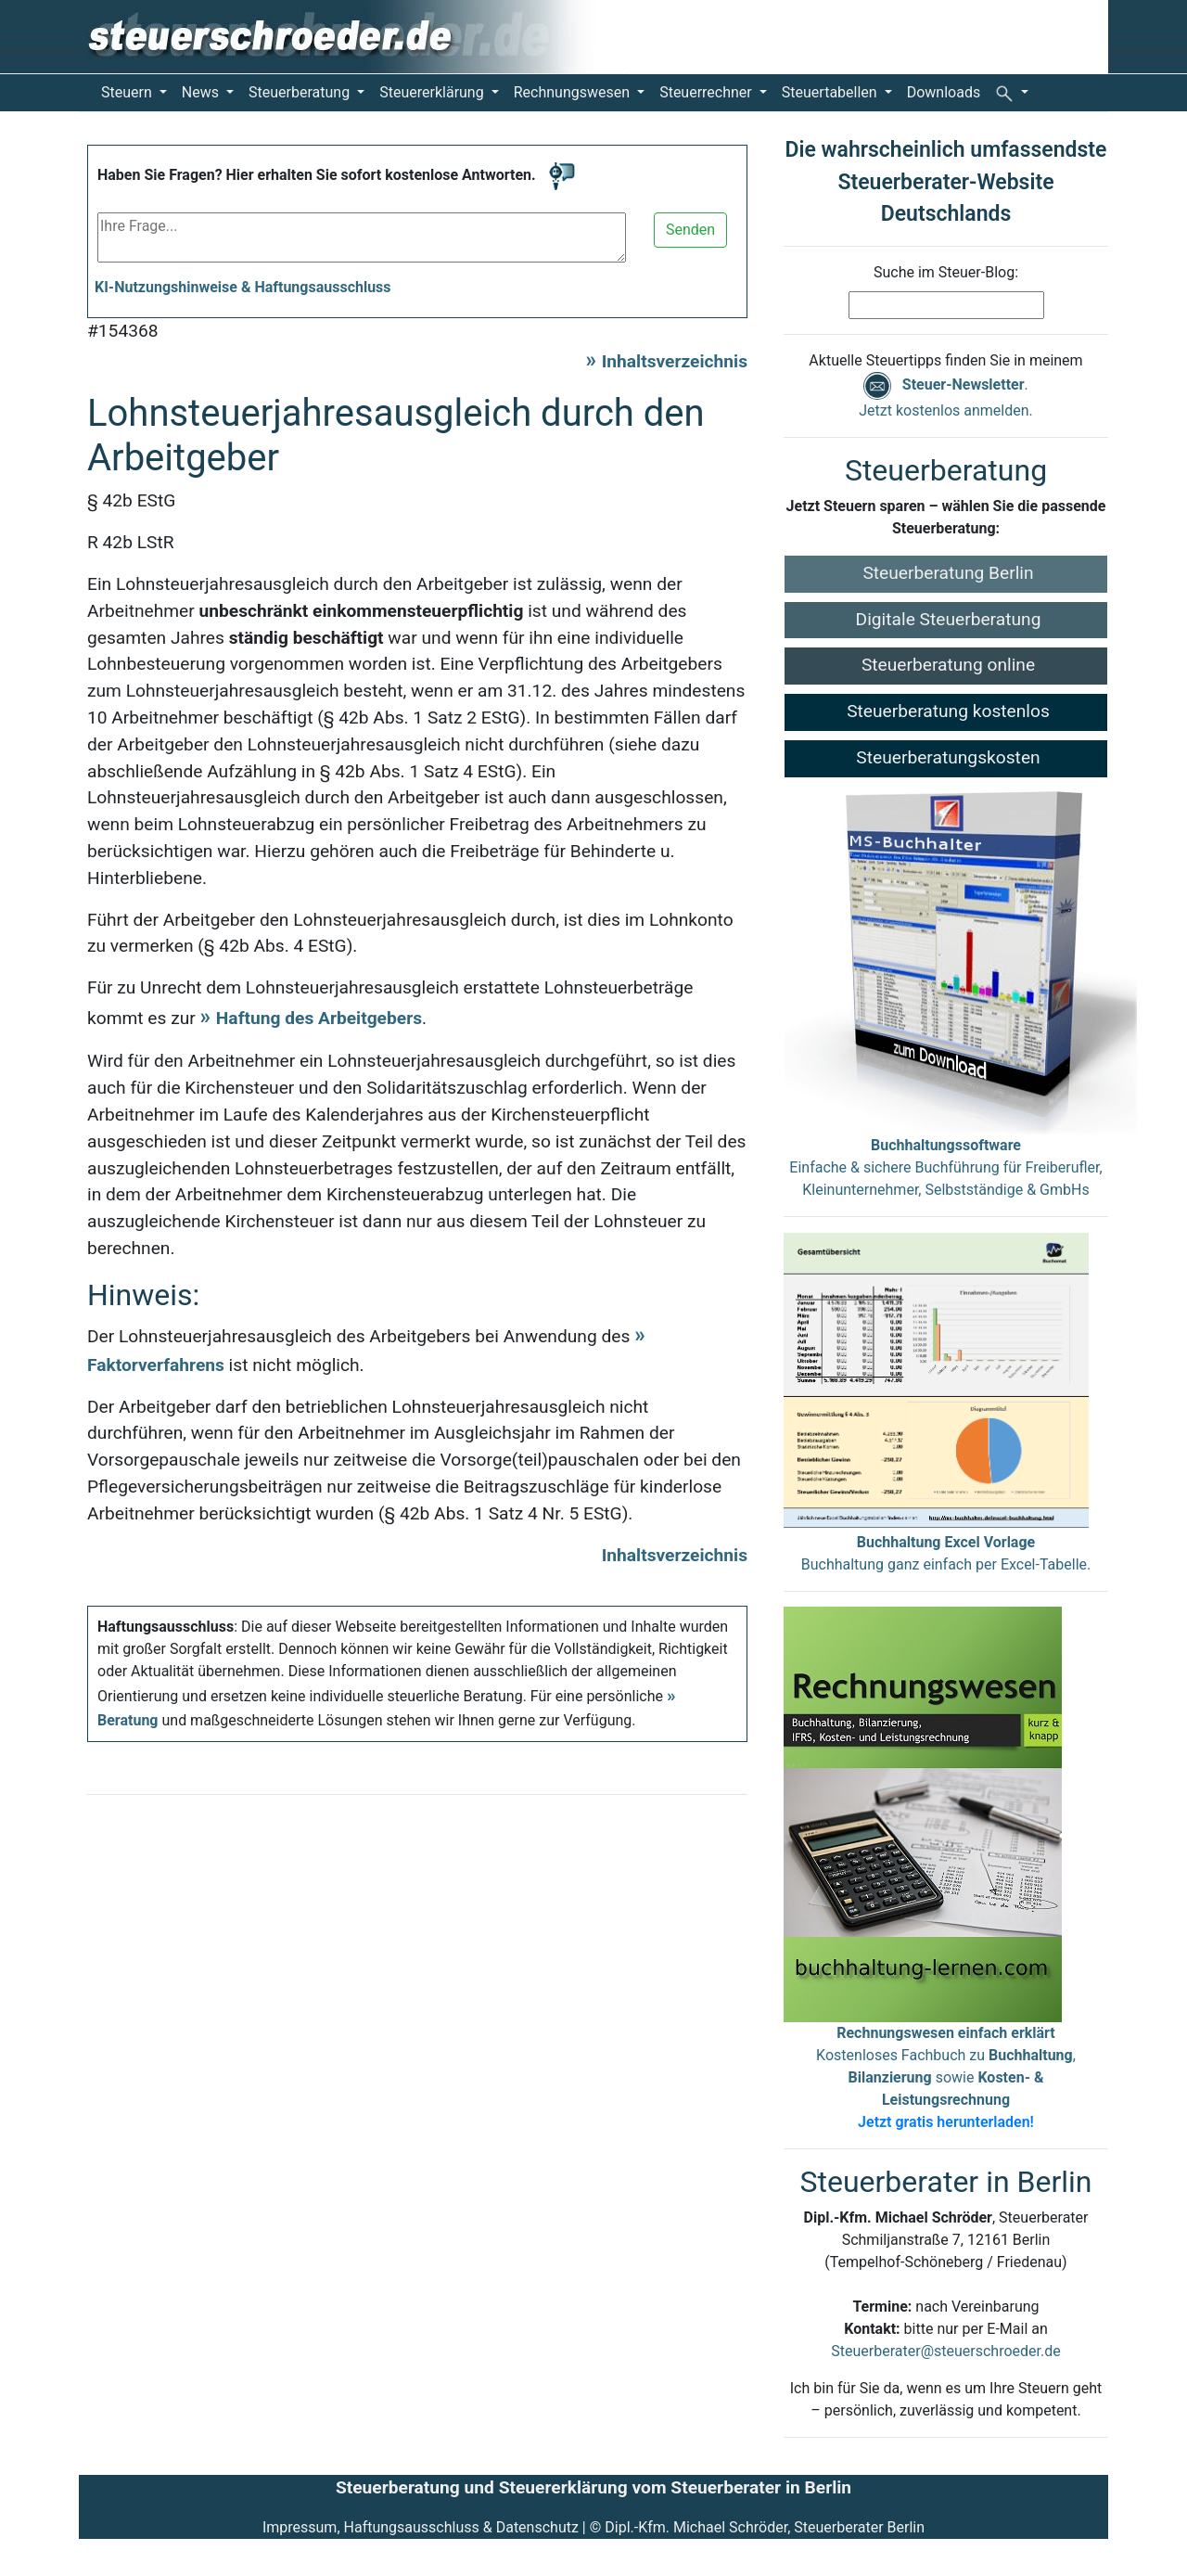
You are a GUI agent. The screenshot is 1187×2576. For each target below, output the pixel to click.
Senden (690, 229)
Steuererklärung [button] (433, 92)
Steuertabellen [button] (831, 92)
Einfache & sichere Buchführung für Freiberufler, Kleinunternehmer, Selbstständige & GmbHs (945, 1167)
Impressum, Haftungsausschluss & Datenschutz (420, 2527)
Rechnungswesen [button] (573, 92)
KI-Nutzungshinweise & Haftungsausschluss (243, 287)
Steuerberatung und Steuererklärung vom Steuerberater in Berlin (593, 2487)
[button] (1012, 93)
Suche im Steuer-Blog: (946, 272)
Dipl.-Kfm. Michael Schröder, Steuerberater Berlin (765, 2527)
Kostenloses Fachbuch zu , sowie (946, 2077)
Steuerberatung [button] (301, 92)
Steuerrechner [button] (707, 92)
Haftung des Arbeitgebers (319, 1018)
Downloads (943, 92)
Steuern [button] (128, 92)
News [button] (202, 92)
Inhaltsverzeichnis (674, 361)
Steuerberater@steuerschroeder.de (945, 2351)
